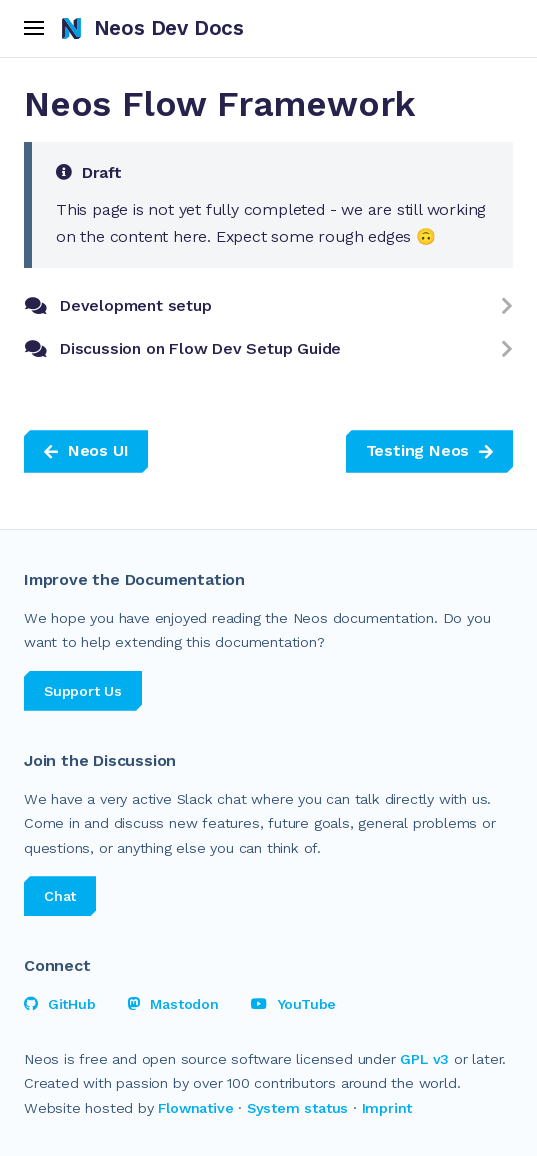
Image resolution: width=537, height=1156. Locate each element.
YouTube (293, 1004)
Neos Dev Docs (152, 28)
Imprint (387, 1108)
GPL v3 (424, 1059)
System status (297, 1108)
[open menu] (34, 28)
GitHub (60, 1004)
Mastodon (173, 1004)
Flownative (195, 1108)
